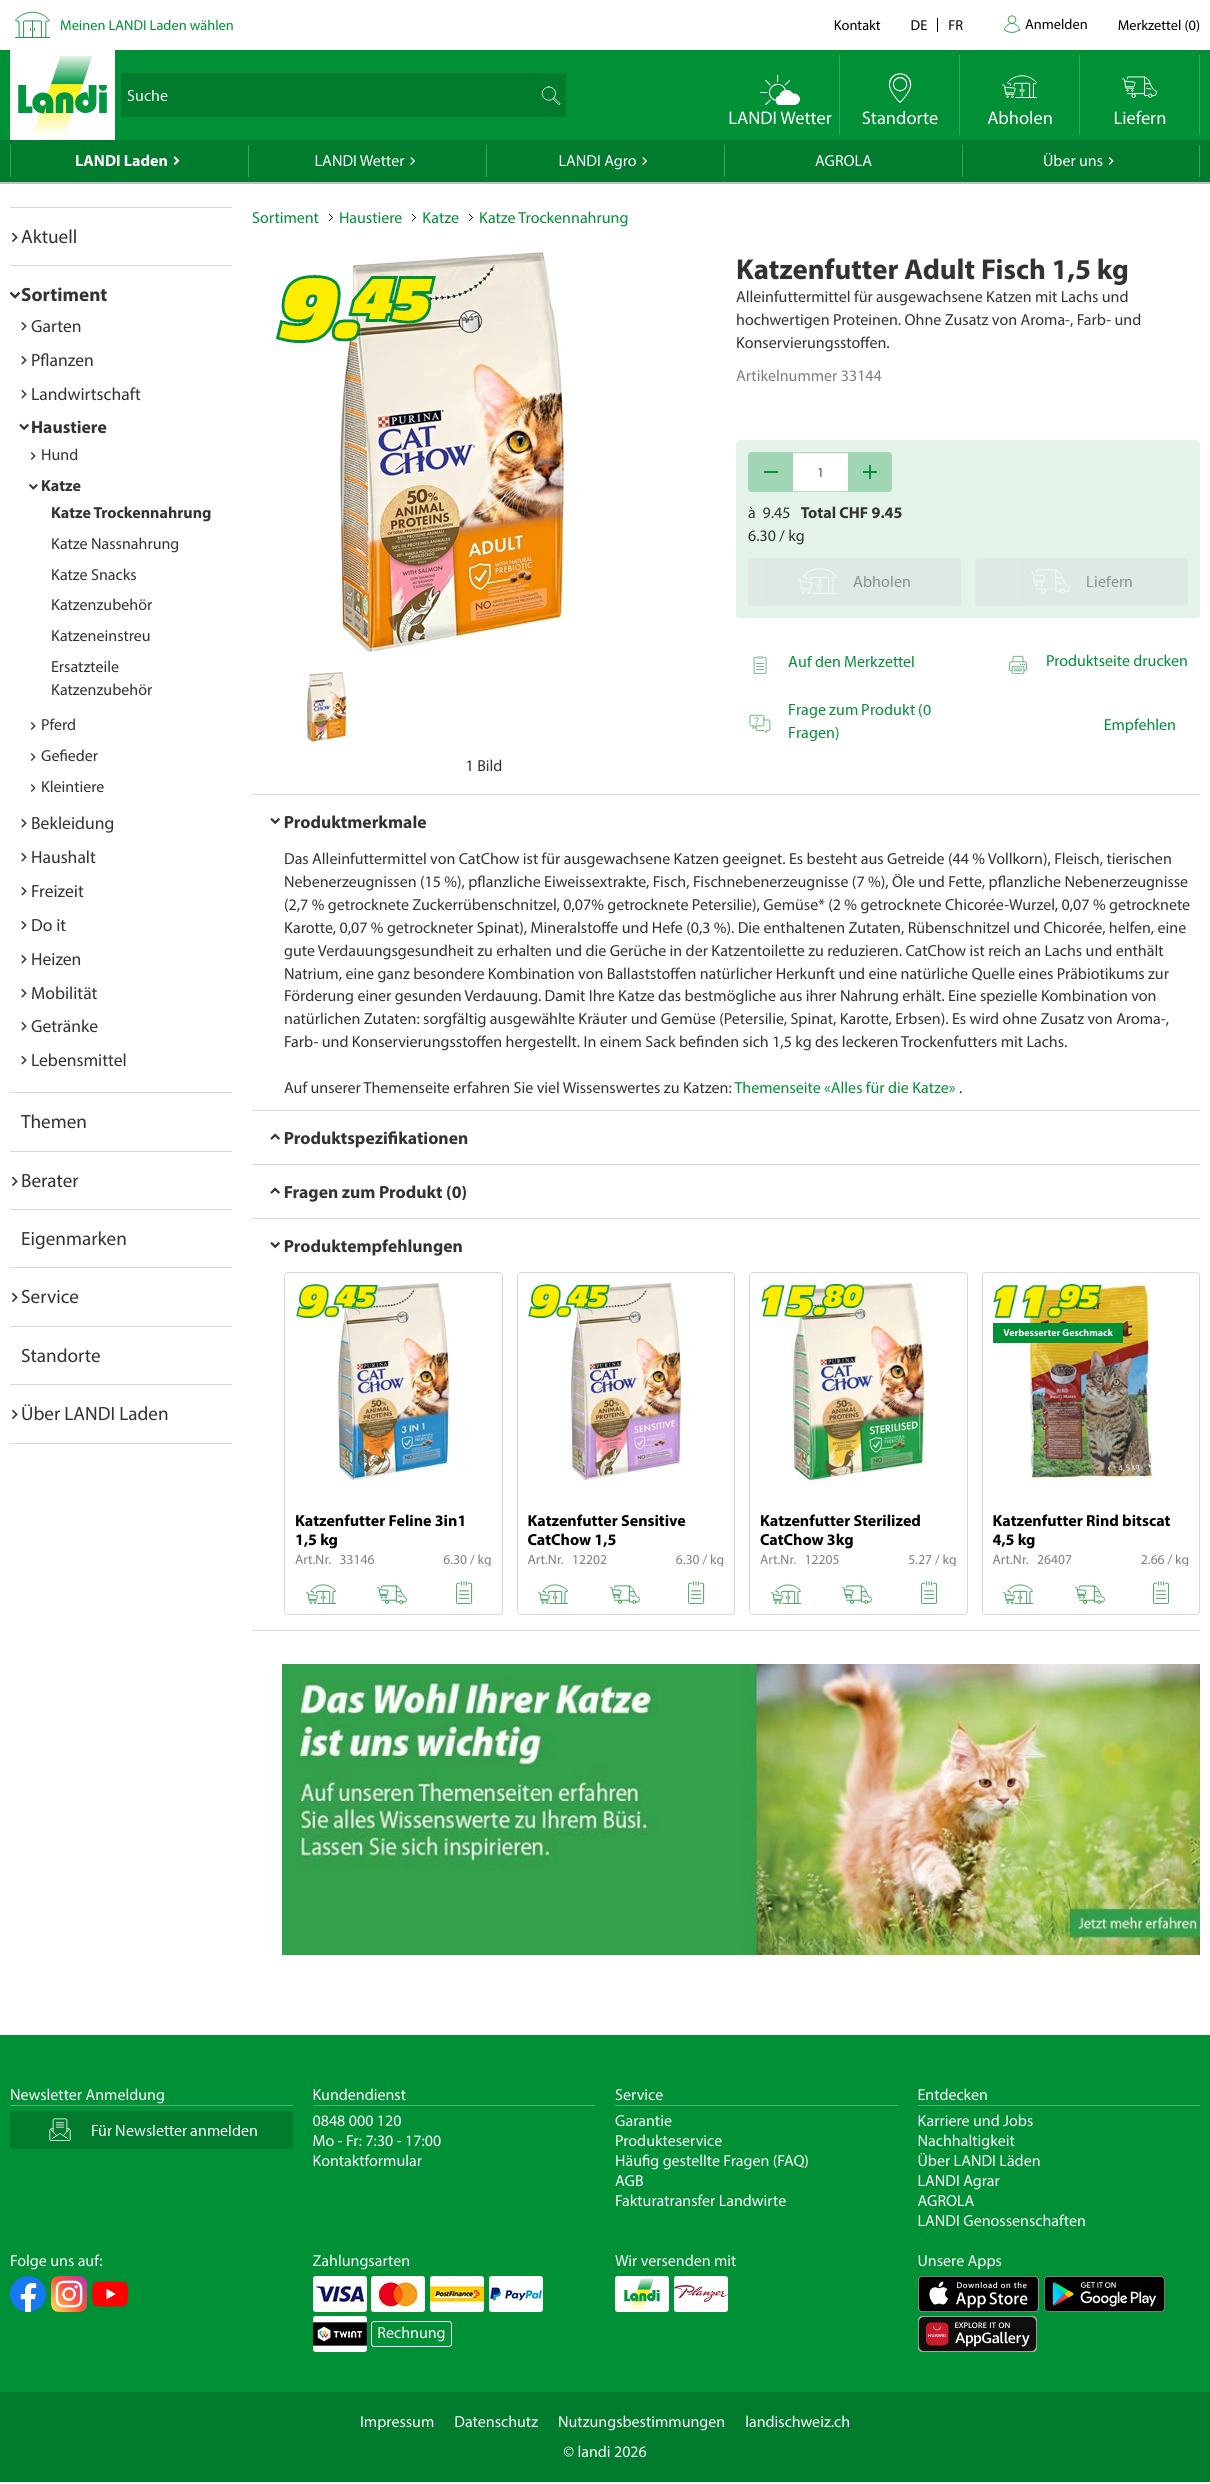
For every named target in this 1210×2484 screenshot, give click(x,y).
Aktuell (49, 236)
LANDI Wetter (360, 161)
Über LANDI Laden (95, 1413)
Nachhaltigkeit (966, 2141)
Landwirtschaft (86, 393)
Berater (50, 1180)
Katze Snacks (94, 575)
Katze (61, 486)
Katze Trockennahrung (131, 513)
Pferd (58, 725)
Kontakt (857, 24)
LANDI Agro (597, 161)
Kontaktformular (368, 2161)
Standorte (61, 1355)
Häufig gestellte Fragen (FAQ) (712, 2161)
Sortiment (64, 294)
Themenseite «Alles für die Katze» (844, 1088)
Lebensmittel (79, 1059)
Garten (56, 325)
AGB (629, 2181)
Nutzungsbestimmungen (641, 2422)
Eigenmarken (74, 1238)
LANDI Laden (121, 161)
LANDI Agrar (959, 2181)
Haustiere (69, 426)
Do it (48, 924)
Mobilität (64, 992)
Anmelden (1056, 23)
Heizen (56, 958)
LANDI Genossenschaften (1002, 2221)
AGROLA (843, 161)
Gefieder (69, 756)
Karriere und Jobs (976, 2121)
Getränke (64, 1025)
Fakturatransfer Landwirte (700, 2201)
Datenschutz (496, 2422)
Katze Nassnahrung (115, 544)
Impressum (397, 2422)
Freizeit (57, 890)
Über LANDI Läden (979, 2161)
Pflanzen (62, 359)
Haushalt (63, 856)
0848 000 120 (357, 2121)
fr (955, 24)
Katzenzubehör (101, 605)
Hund (59, 455)
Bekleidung (72, 822)
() (1159, 24)
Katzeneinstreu (101, 636)
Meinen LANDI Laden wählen (147, 24)
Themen (54, 1121)
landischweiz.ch (797, 2422)
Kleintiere (72, 787)
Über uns (1073, 161)
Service (50, 1296)
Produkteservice (668, 2141)
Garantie (643, 2121)
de (919, 24)
